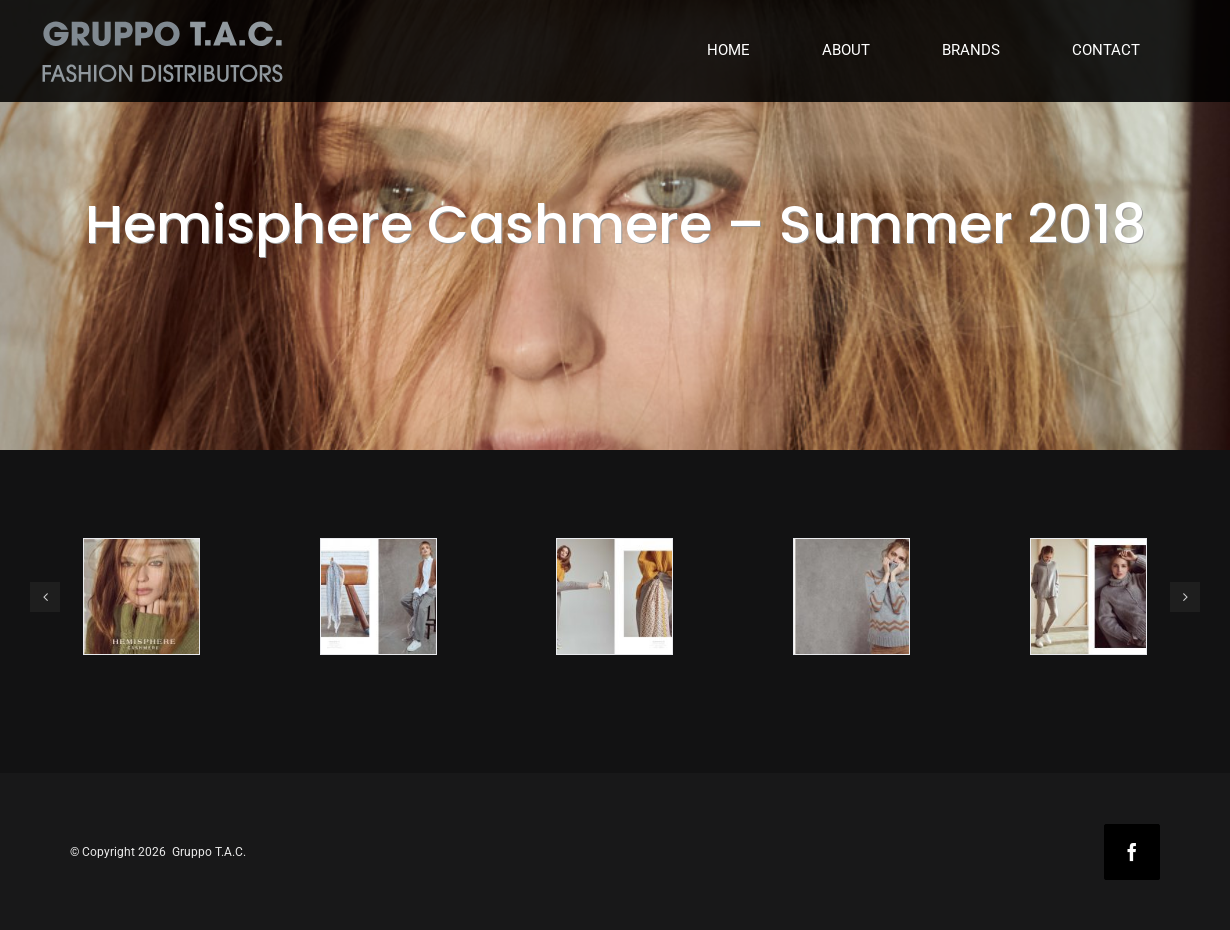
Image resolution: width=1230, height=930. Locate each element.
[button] (45, 597)
